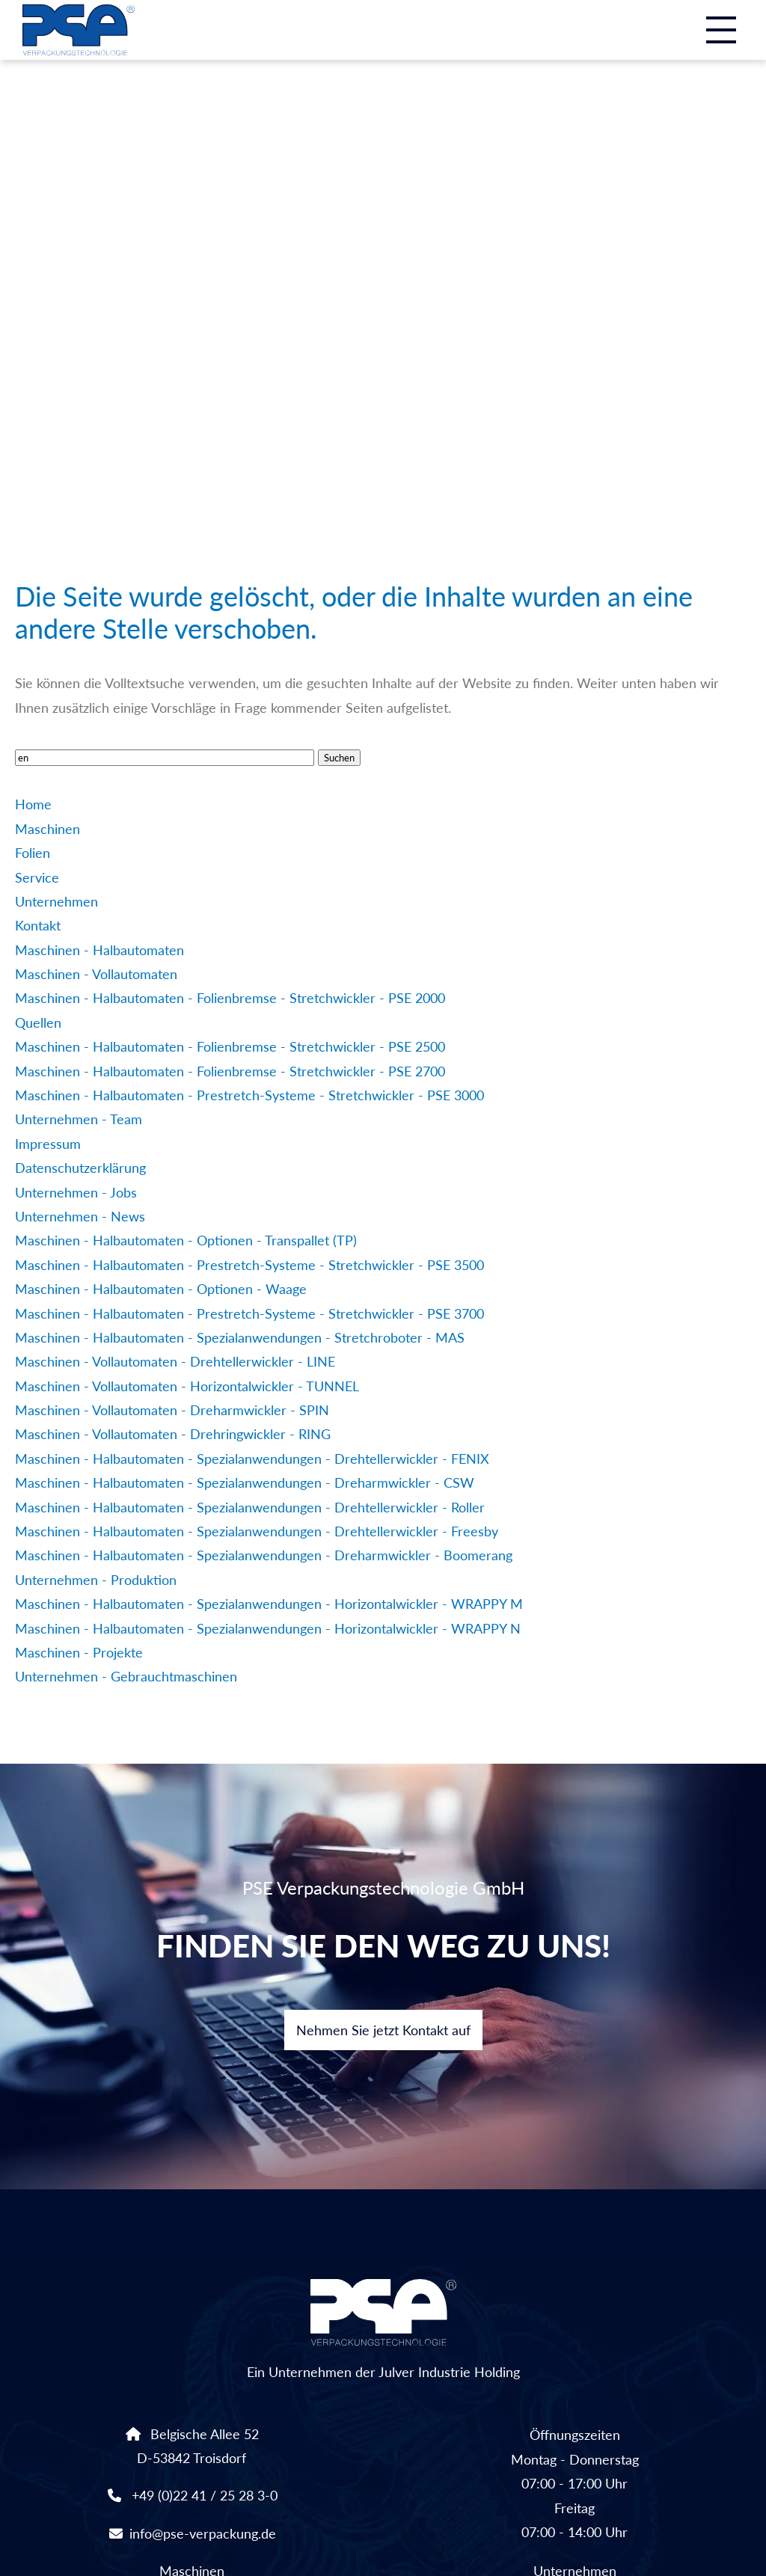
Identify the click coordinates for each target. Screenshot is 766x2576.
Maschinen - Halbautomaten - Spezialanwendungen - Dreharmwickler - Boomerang (263, 1555)
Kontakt (38, 925)
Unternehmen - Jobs (76, 1192)
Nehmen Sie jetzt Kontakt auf (383, 2030)
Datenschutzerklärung (80, 1167)
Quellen (38, 1022)
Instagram (724, 485)
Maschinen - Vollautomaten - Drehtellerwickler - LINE (175, 1361)
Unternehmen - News (80, 1216)
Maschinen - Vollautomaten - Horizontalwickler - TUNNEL (187, 1386)
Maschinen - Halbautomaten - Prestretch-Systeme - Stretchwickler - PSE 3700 (249, 1313)
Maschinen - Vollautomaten (96, 974)
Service (37, 877)
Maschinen (47, 829)
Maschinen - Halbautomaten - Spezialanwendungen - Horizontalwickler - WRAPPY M (269, 1603)
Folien (32, 852)
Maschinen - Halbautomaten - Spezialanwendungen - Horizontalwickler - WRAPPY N (268, 1628)
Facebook (669, 485)
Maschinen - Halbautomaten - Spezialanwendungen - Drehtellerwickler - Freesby (256, 1531)
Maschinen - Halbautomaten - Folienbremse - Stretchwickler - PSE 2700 (230, 1071)
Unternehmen (56, 901)
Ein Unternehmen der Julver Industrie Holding (383, 2329)
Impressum (48, 1143)
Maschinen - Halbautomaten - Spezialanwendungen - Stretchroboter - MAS (240, 1337)
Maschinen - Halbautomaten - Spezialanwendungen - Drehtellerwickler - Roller (250, 1507)
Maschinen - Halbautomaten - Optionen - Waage (161, 1289)
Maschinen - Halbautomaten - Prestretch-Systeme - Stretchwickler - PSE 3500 (249, 1265)
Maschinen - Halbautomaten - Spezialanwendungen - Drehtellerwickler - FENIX (252, 1458)
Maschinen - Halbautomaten (99, 950)
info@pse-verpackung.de (202, 2533)
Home (33, 804)
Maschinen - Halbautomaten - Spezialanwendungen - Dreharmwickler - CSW (244, 1482)
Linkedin (618, 485)
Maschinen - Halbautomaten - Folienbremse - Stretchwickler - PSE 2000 (230, 998)
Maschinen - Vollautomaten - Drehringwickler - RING (173, 1434)
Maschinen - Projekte (79, 1652)
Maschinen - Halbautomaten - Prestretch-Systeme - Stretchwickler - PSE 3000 (249, 1095)
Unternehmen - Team (78, 1119)
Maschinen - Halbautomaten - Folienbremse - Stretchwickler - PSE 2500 (230, 1046)
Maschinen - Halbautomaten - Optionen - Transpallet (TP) (186, 1240)
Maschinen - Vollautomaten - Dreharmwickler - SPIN (172, 1410)
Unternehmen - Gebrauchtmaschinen (126, 1676)
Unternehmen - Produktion (96, 1579)
